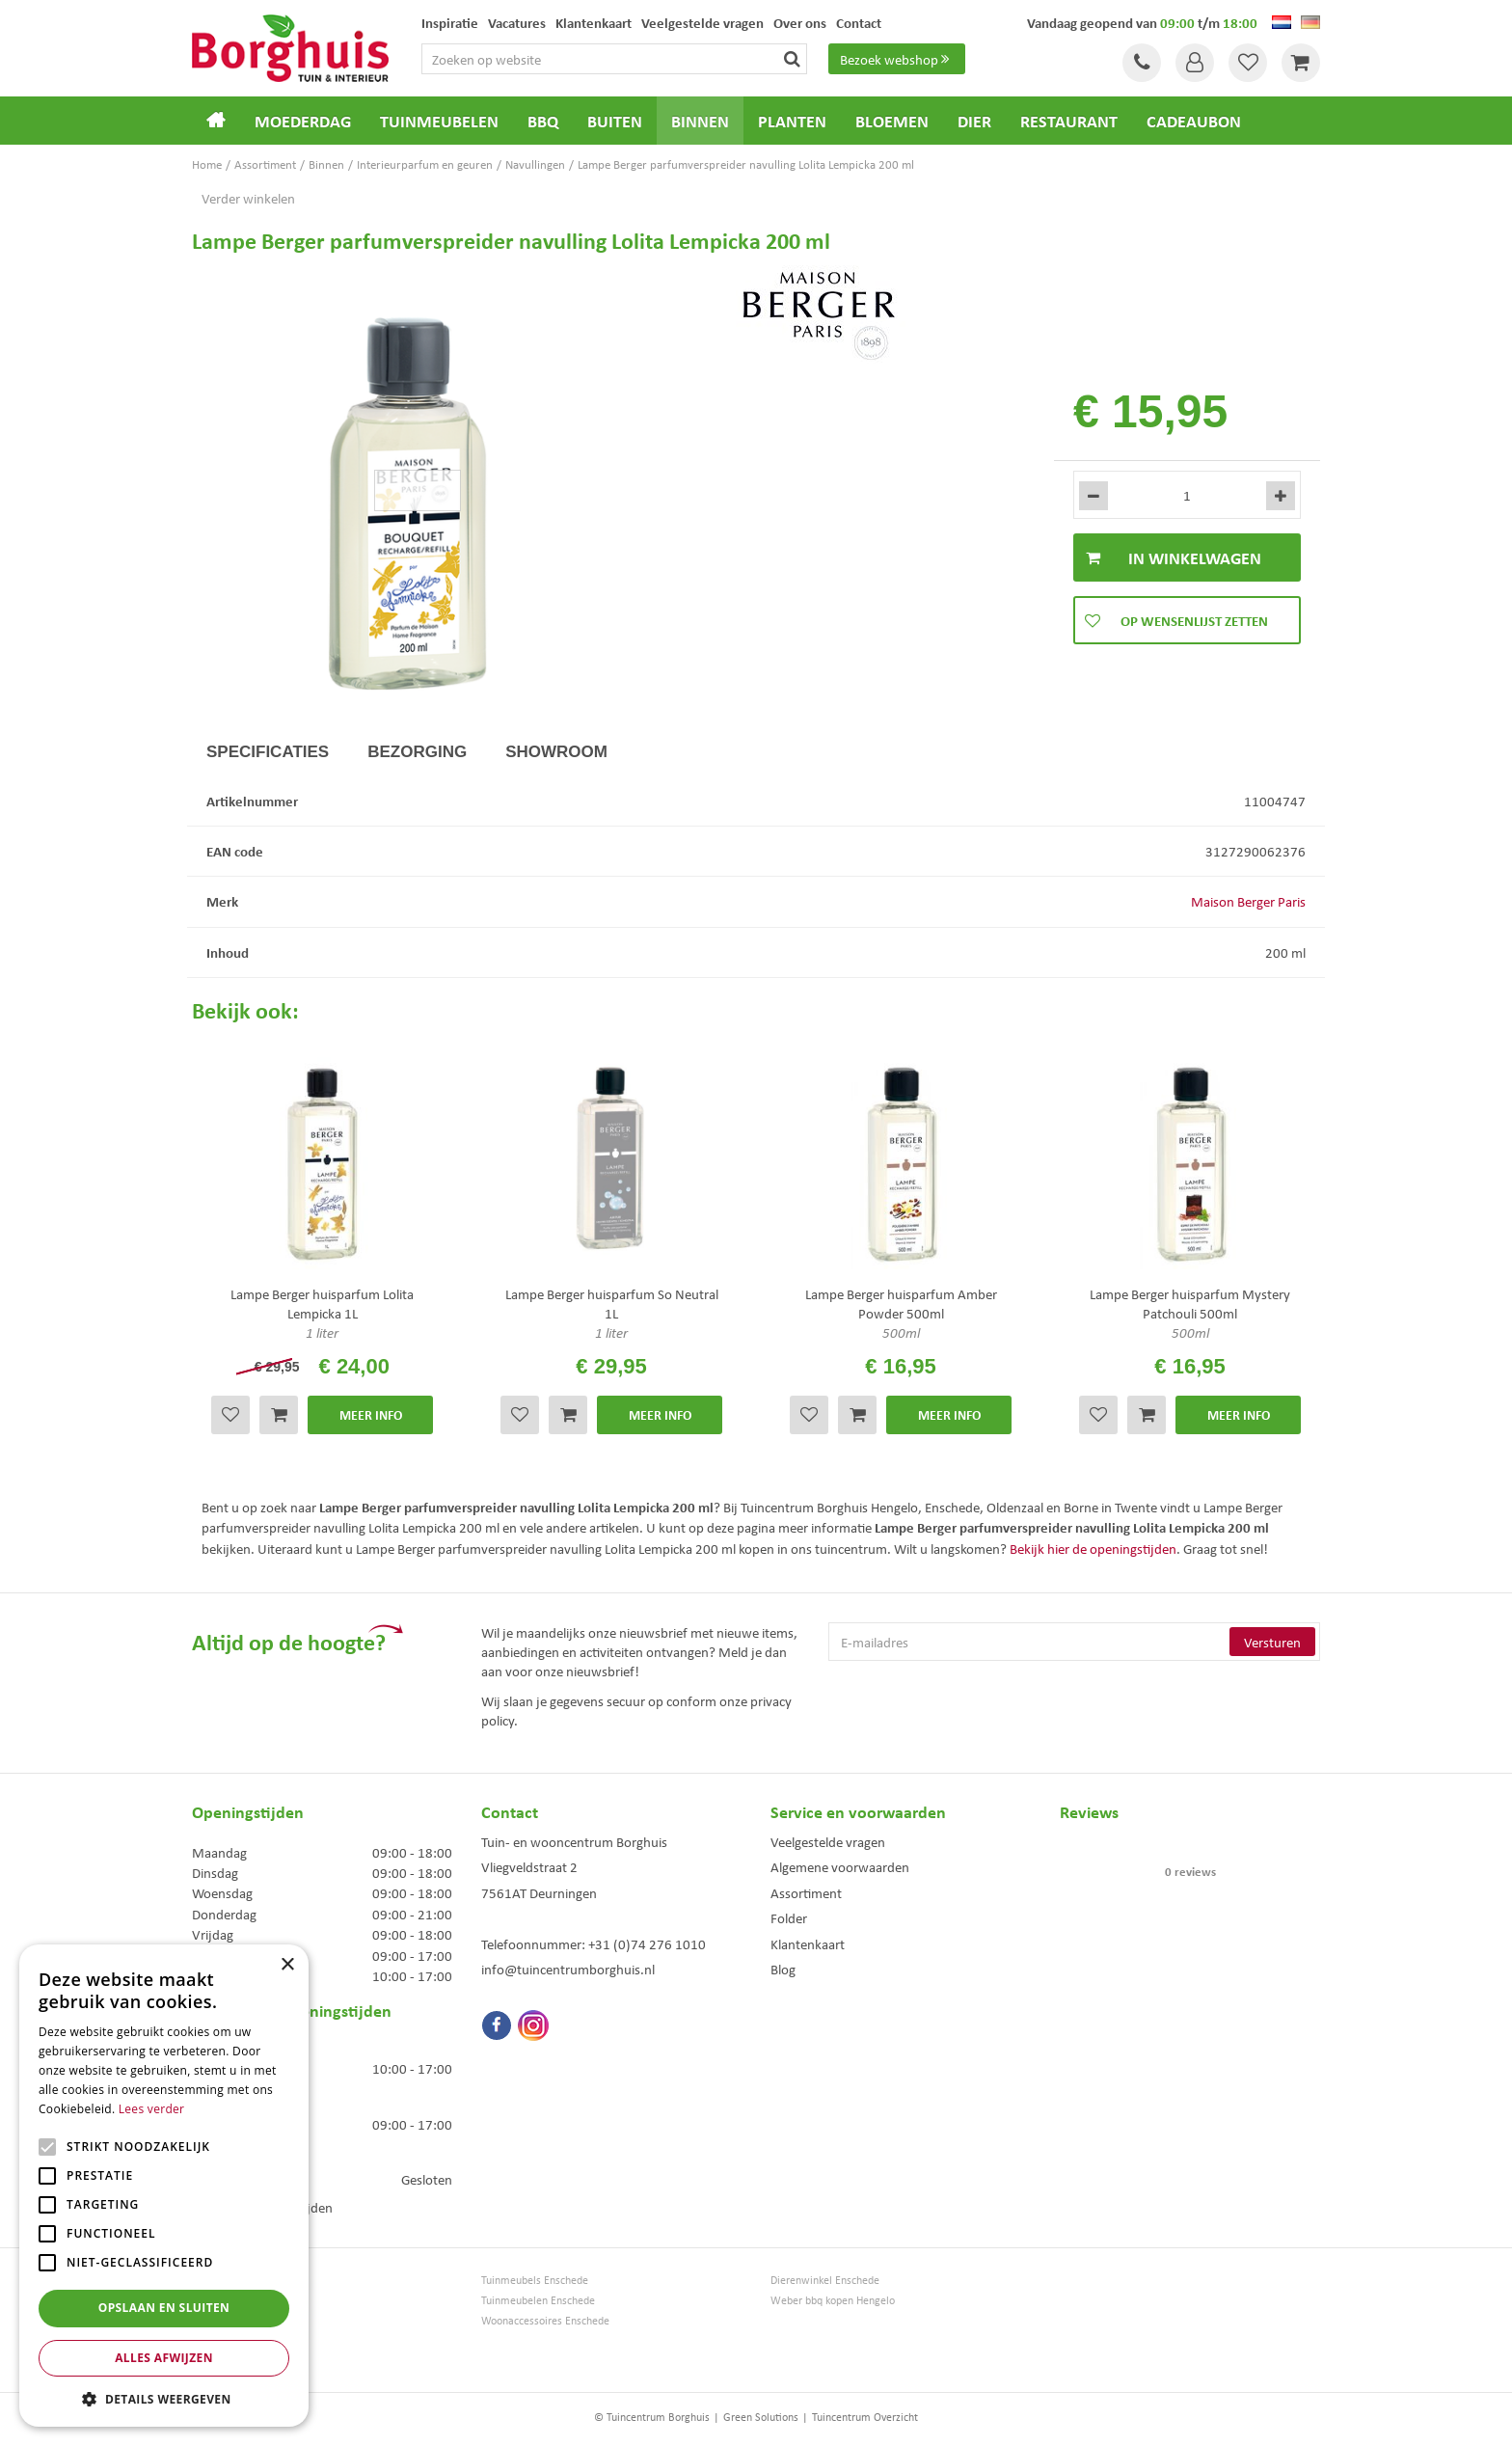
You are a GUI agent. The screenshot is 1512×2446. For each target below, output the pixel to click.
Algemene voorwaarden (839, 1866)
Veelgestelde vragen (827, 1841)
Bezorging (417, 752)
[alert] (164, 2185)
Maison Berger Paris (1248, 900)
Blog (783, 1968)
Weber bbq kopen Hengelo (832, 2300)
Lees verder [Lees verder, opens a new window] (152, 2109)
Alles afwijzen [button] (164, 2358)
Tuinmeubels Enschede (534, 2279)
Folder (788, 1917)
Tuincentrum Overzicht (865, 2416)
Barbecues (216, 2360)
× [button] (287, 1965)
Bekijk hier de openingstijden (1093, 1548)
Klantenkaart (807, 1943)
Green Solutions (760, 2416)
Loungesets (218, 2320)
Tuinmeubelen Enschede (538, 2300)
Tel (1141, 62)
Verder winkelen (248, 197)
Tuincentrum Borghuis (243, 2279)
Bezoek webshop (897, 58)
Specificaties (267, 752)
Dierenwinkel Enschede (824, 2279)
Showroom (556, 752)
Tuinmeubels (222, 2300)
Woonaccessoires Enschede (545, 2320)
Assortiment (806, 1892)
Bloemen (213, 2340)
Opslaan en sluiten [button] (164, 2307)
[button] (164, 2398)
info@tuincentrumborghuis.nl (568, 1968)
